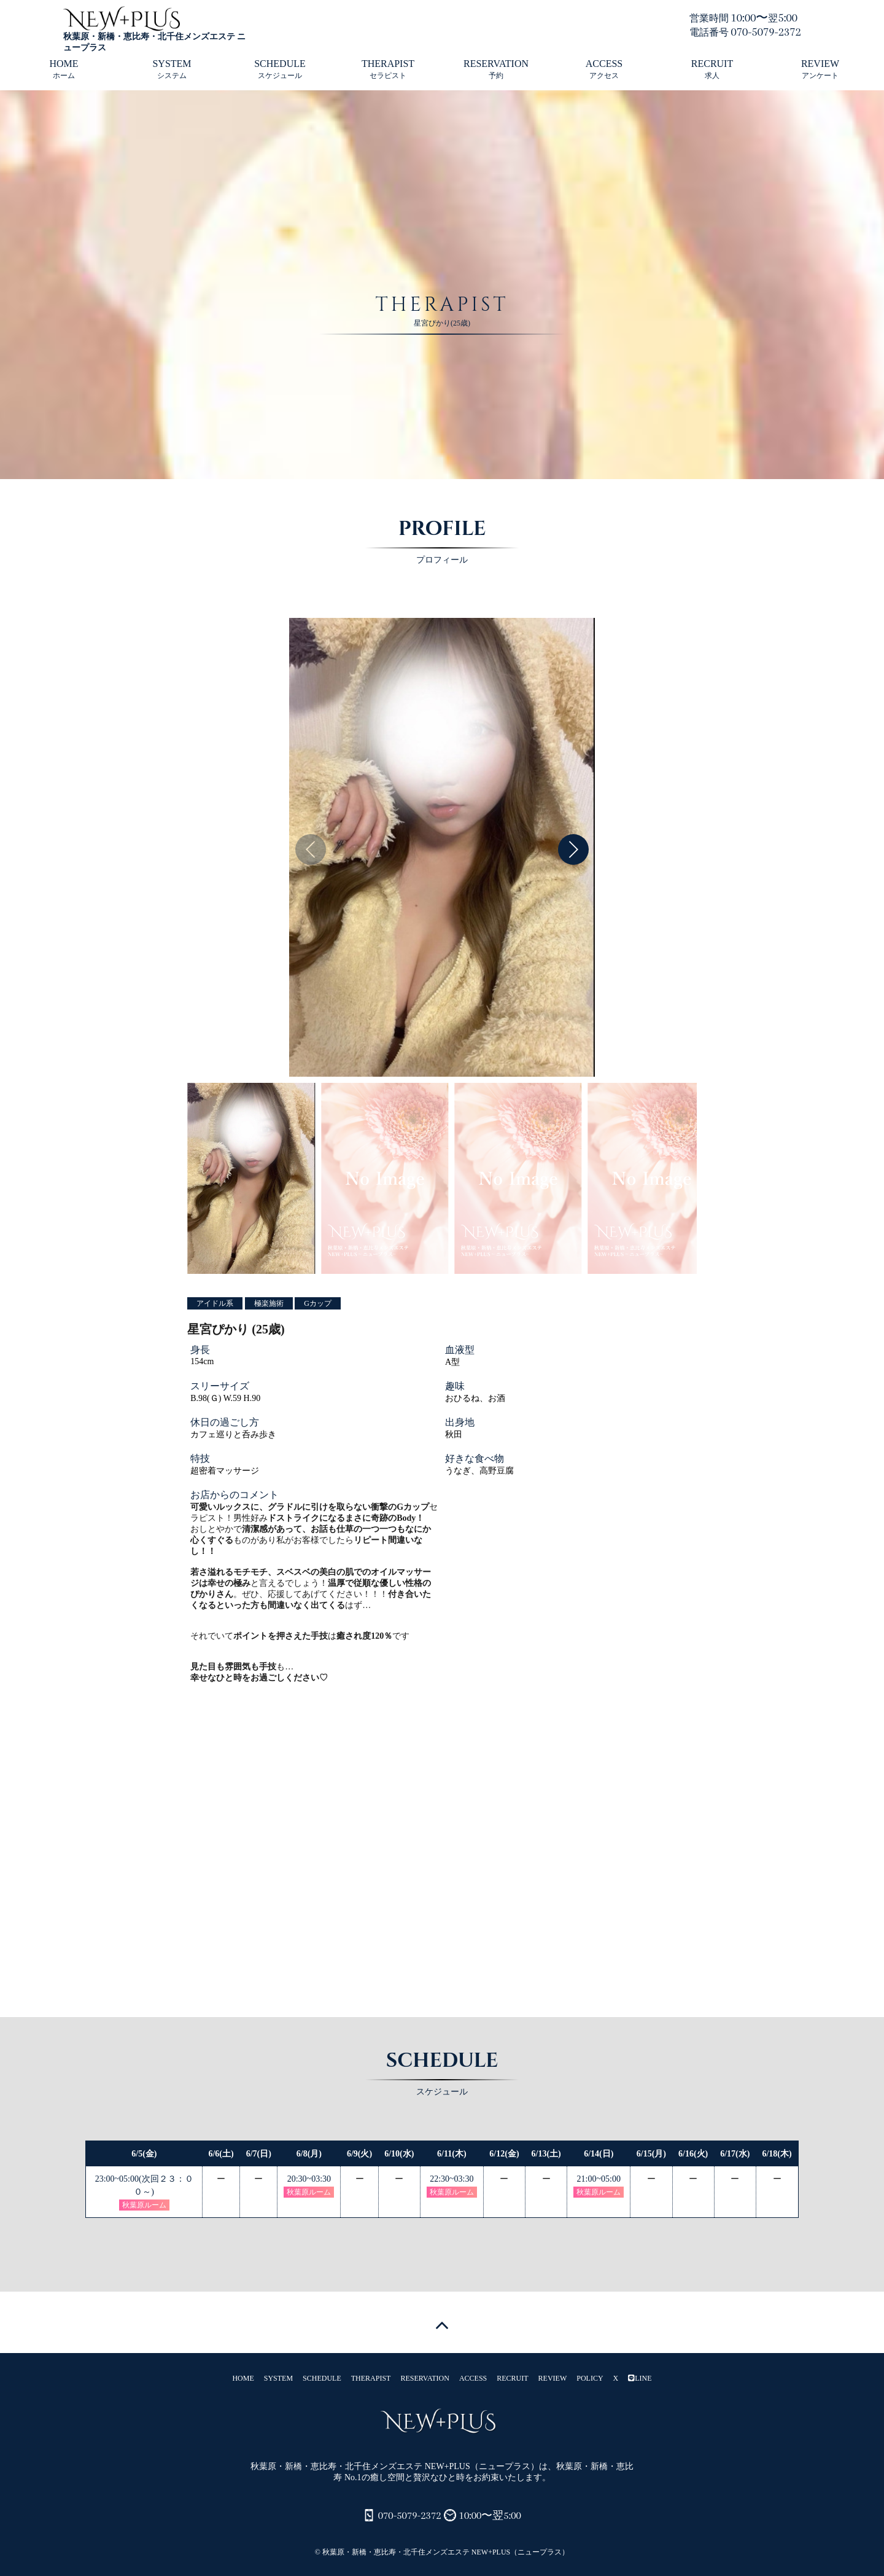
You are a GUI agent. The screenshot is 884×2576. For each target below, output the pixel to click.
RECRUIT (712, 69)
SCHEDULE (280, 69)
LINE (639, 2378)
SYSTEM (171, 69)
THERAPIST (388, 69)
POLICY (589, 2378)
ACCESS (604, 69)
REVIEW (820, 69)
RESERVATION (496, 69)
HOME (63, 69)
